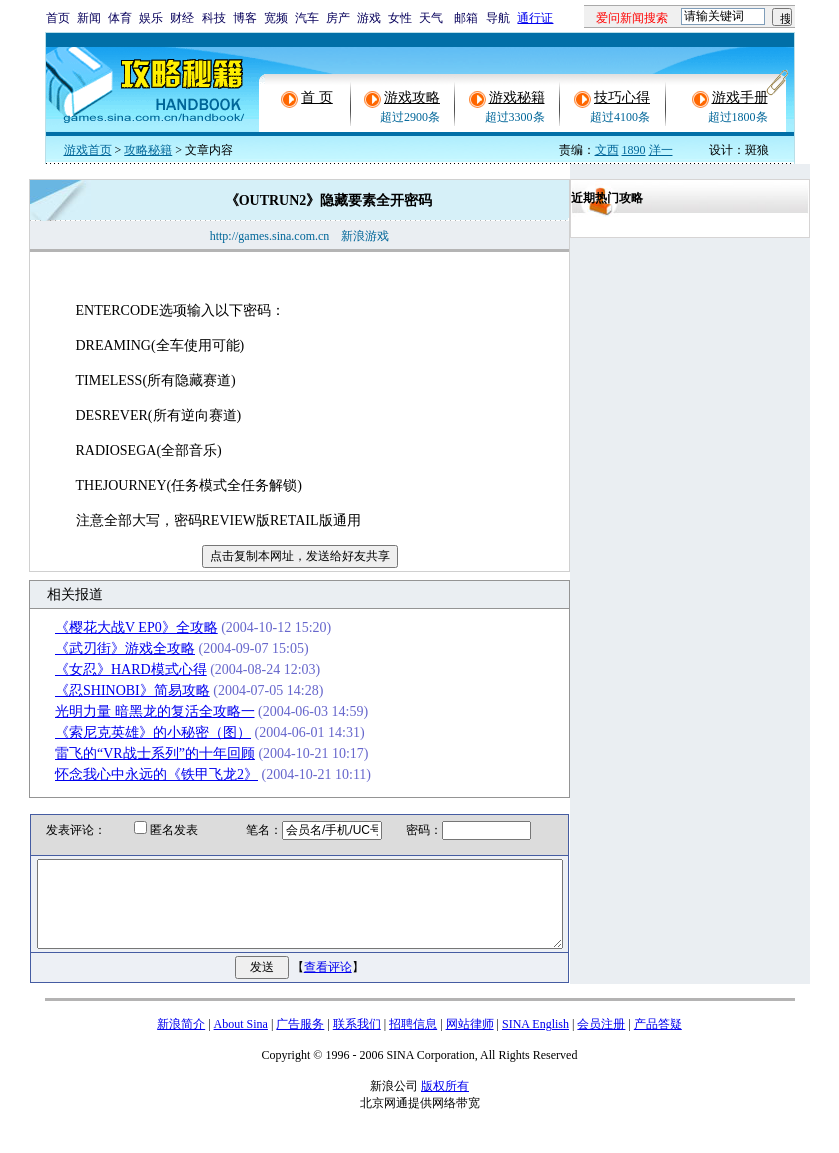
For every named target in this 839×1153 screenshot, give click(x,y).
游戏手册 (740, 97)
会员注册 (601, 1042)
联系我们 (357, 1042)
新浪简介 (181, 1042)
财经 (182, 18)
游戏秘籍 (517, 97)
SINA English (535, 1042)
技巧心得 (622, 97)
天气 (431, 18)
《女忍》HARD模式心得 (110, 669)
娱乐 (151, 18)
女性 (400, 18)
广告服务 (300, 1042)
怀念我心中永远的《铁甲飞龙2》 (135, 774)
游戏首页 (88, 150)
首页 (58, 18)
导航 (498, 18)
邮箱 (466, 18)
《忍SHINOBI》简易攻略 (111, 690)
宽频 (276, 18)
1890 (634, 150)
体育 (120, 18)
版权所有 (445, 1104)
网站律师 (470, 1042)
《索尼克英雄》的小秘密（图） (132, 732)
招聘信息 (413, 1042)
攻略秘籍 (148, 150)
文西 (607, 150)
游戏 (369, 18)
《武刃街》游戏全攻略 (104, 648)
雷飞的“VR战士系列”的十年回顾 (134, 753)
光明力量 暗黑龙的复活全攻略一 (134, 711)
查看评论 (332, 985)
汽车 (307, 18)
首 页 (317, 97)
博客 (245, 18)
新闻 (89, 18)
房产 (338, 18)
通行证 (535, 18)
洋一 (661, 150)
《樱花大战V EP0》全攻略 (115, 627)
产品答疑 (658, 1042)
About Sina (241, 1042)
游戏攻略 (412, 97)
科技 (214, 18)
